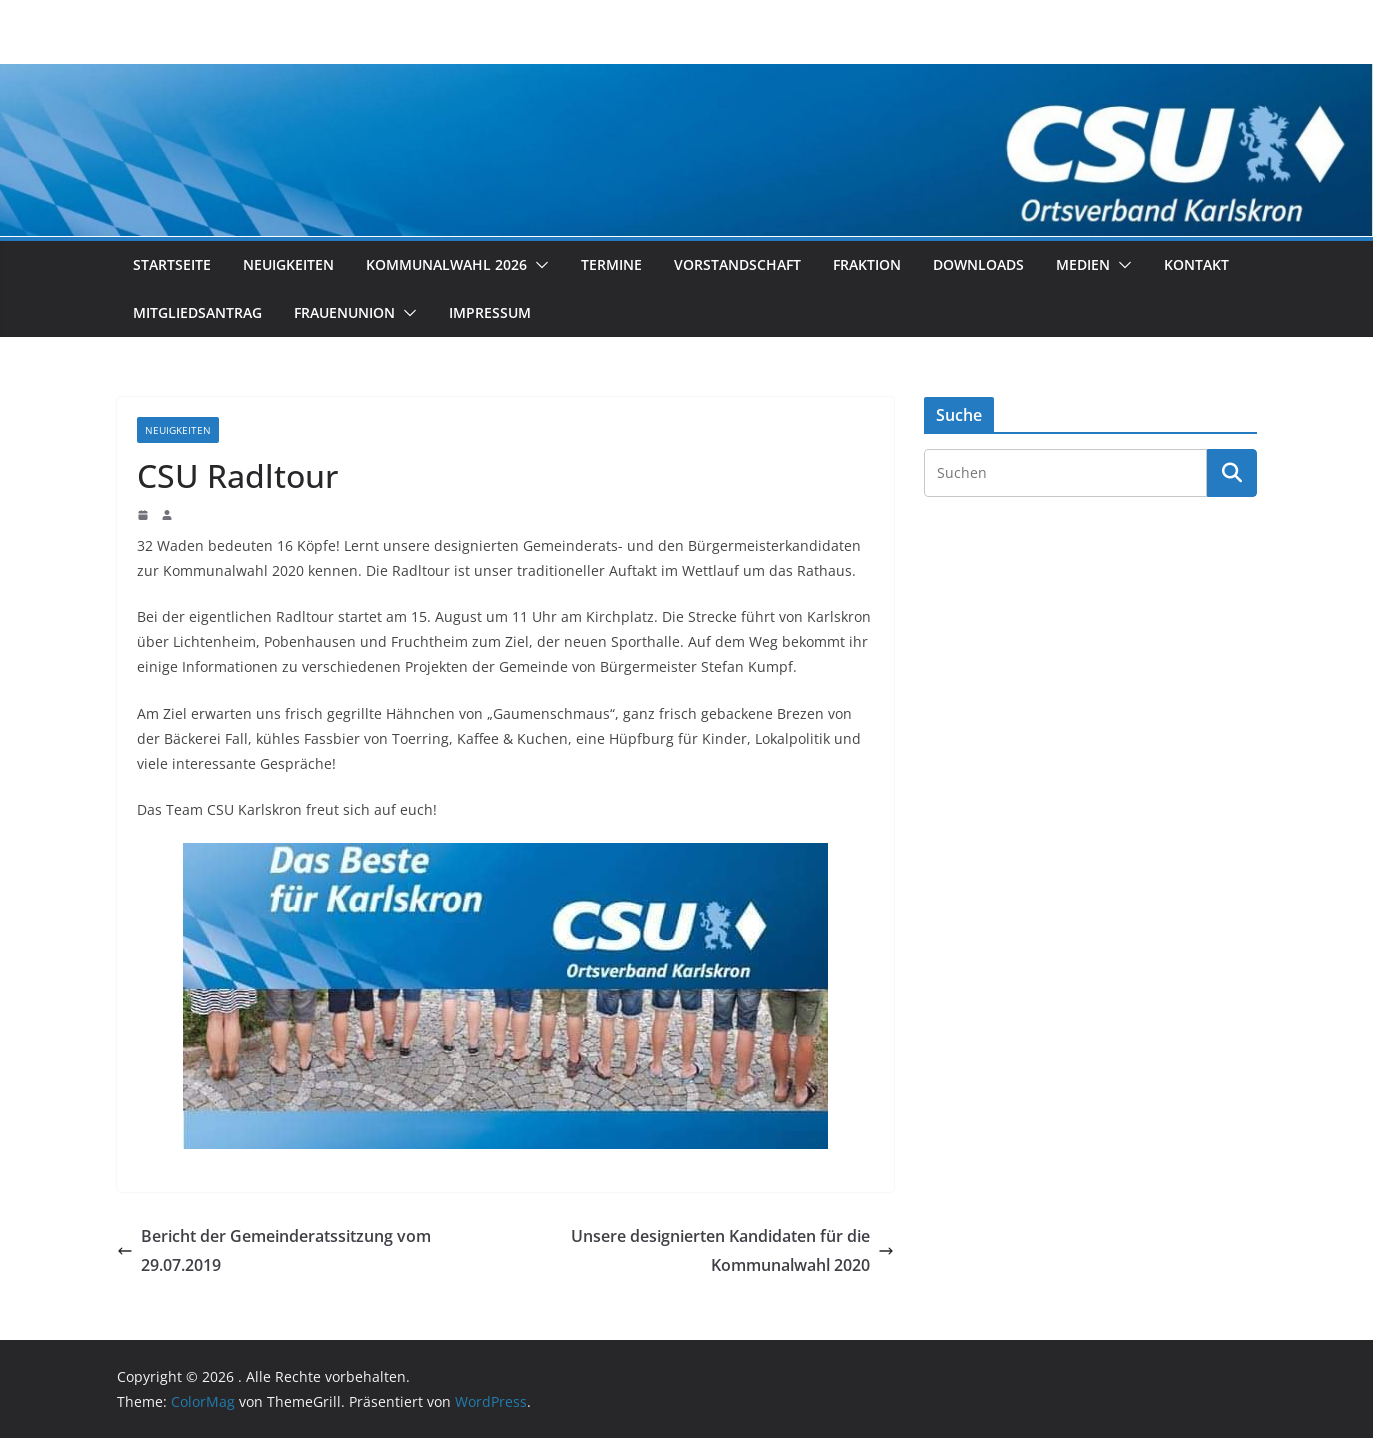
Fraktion (867, 264)
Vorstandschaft (737, 264)
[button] (538, 265)
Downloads (978, 264)
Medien (1083, 264)
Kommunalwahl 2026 (446, 264)
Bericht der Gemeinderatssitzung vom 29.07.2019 (274, 1250)
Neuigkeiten (288, 264)
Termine (611, 264)
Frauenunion (344, 312)
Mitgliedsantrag (197, 312)
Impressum (490, 312)
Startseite (172, 264)
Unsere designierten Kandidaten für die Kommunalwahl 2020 (732, 1250)
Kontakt (1196, 264)
